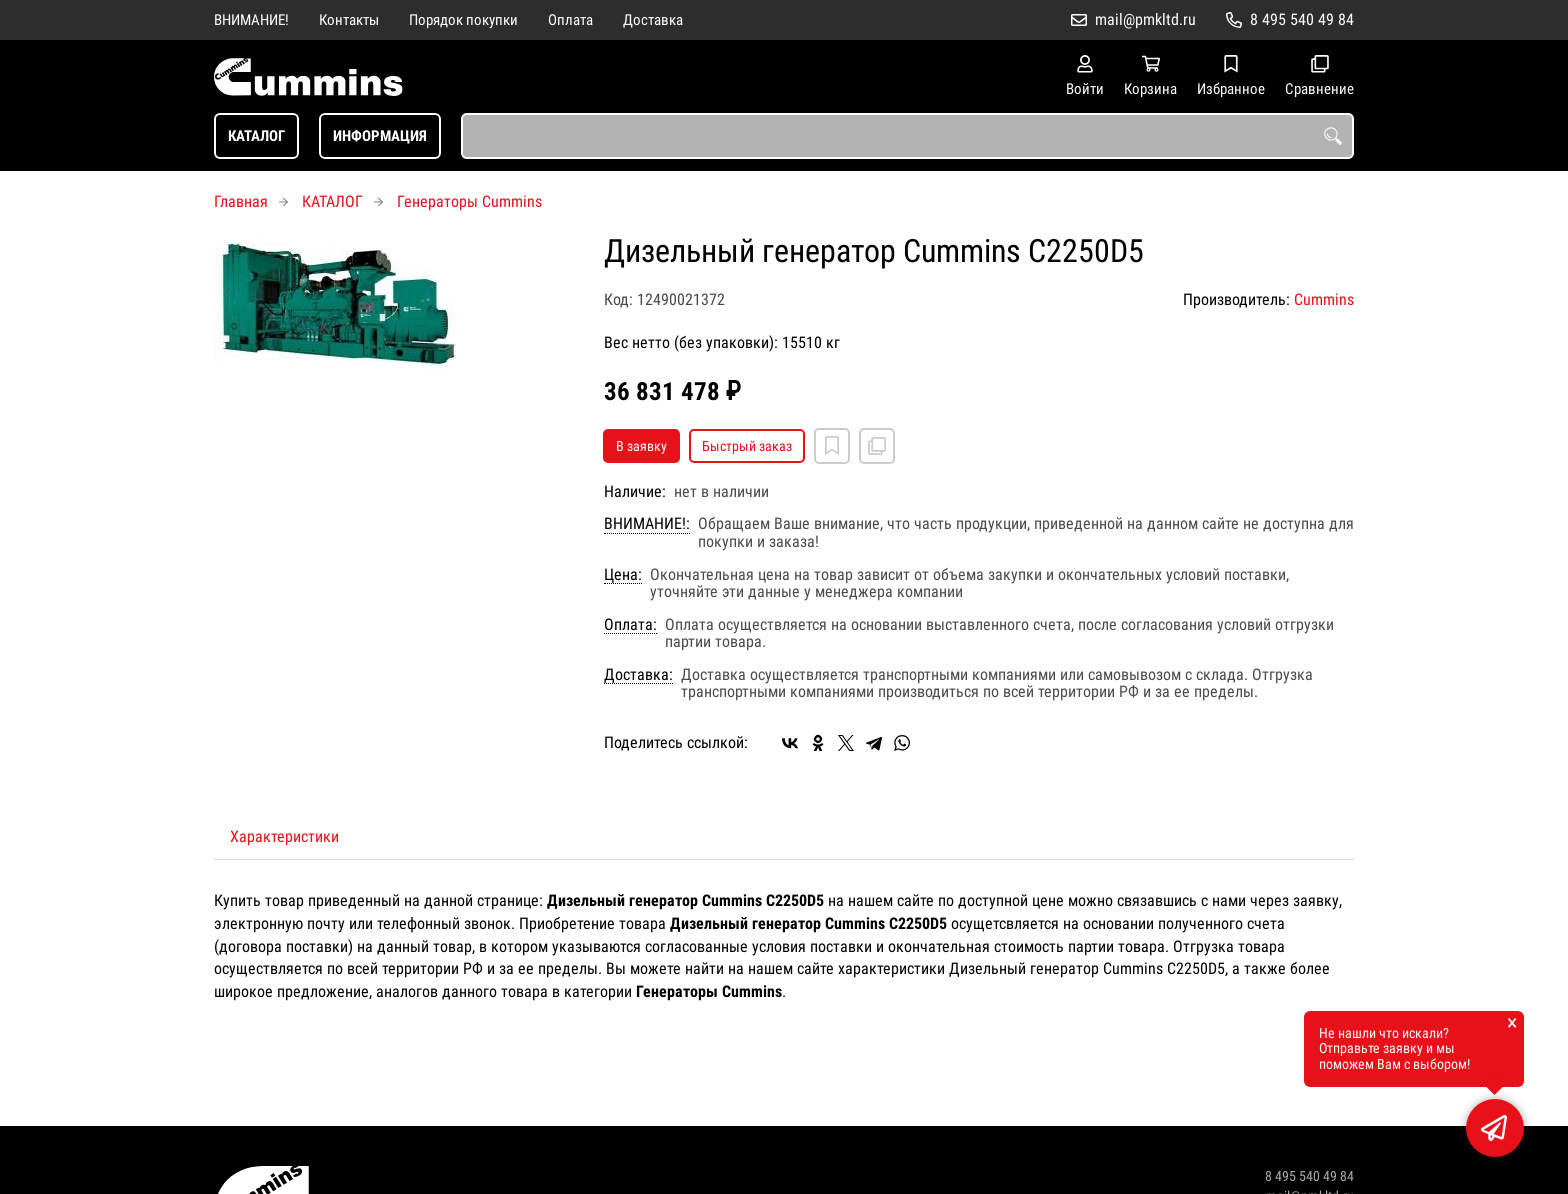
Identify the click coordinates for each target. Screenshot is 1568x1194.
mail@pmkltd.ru (1145, 19)
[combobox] (907, 136)
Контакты (349, 20)
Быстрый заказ (747, 446)
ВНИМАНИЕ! (251, 20)
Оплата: (630, 625)
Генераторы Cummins (469, 201)
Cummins (1324, 299)
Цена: (623, 575)
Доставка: (638, 675)
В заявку (641, 446)
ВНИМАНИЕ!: (647, 524)
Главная (241, 201)
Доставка (653, 20)
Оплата (570, 20)
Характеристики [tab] (284, 836)
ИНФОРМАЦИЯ (380, 136)
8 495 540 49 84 (1302, 19)
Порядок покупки (463, 20)
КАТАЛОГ (256, 136)
